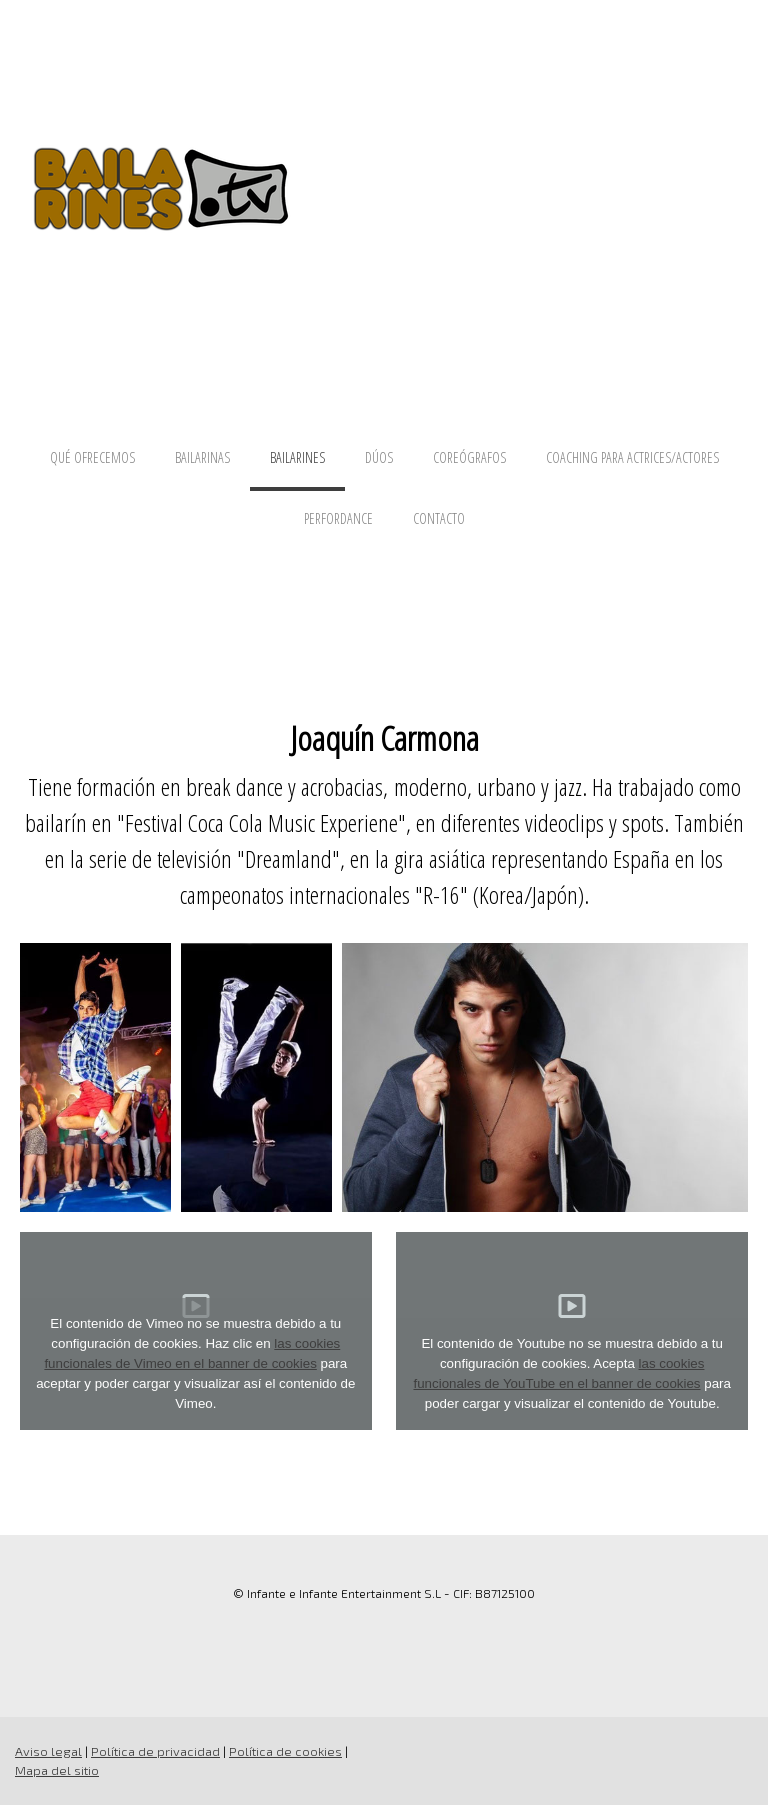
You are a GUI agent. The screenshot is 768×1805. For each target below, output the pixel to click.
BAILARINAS (202, 457)
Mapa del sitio (57, 1770)
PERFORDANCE (338, 518)
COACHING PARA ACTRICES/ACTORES (632, 457)
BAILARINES (297, 457)
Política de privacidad (155, 1751)
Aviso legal (48, 1751)
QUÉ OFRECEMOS (92, 457)
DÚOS (379, 457)
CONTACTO (439, 518)
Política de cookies (285, 1751)
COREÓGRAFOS (469, 457)
